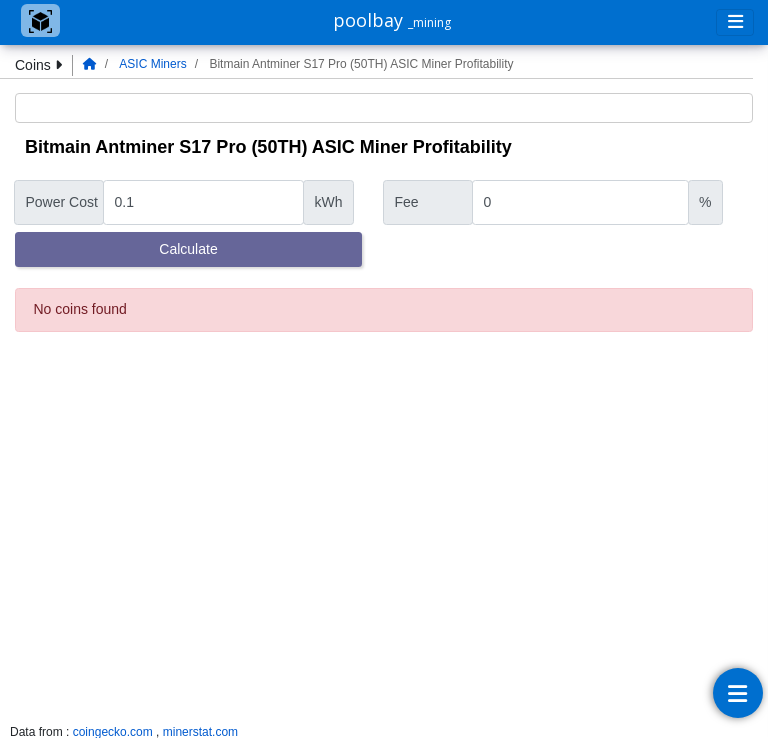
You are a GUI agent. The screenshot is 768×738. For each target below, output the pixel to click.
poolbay (392, 20)
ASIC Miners (152, 64)
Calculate (188, 249)
